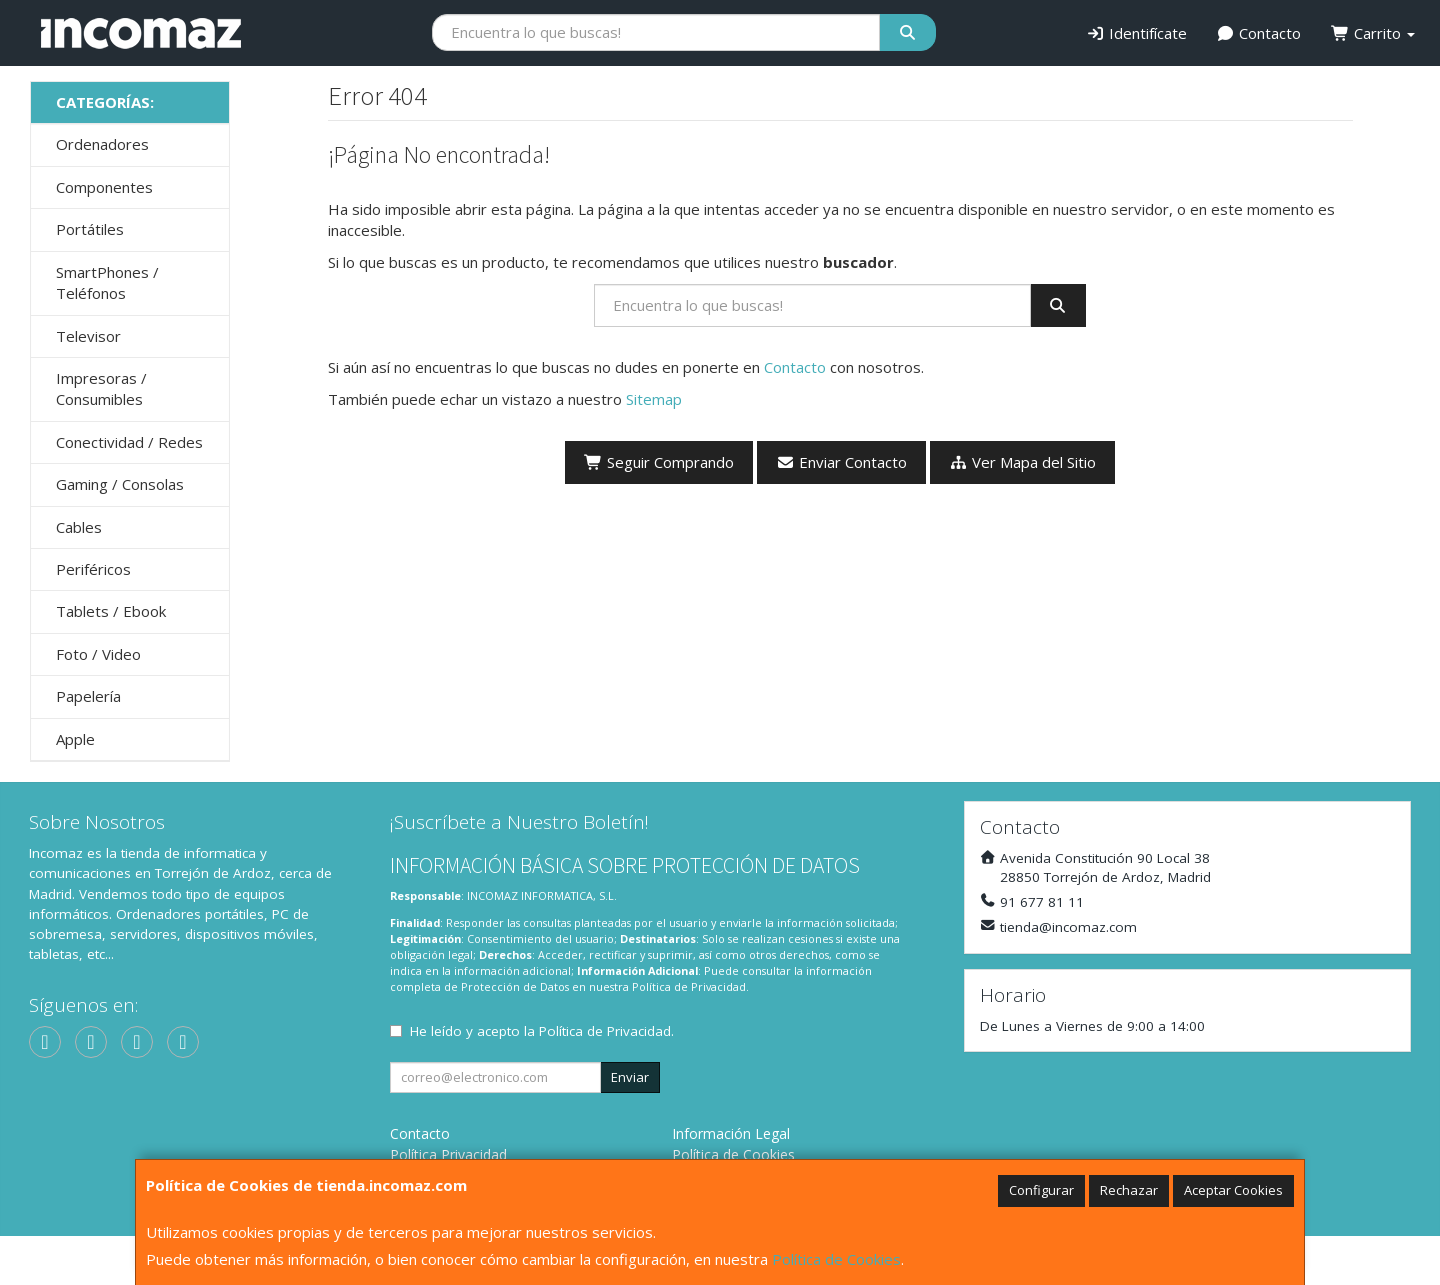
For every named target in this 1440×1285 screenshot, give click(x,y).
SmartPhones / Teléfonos (107, 282)
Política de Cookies (836, 1259)
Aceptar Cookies (1233, 1190)
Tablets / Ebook (111, 611)
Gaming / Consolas (120, 484)
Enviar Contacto (841, 462)
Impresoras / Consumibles (101, 388)
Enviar (630, 1077)
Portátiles (90, 229)
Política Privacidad (448, 1154)
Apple (75, 739)
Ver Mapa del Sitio (1022, 462)
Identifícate (1136, 33)
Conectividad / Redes (129, 442)
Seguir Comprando (659, 462)
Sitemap (654, 399)
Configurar (1041, 1190)
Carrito (1373, 33)
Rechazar (1129, 1190)
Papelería (88, 696)
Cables (79, 527)
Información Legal (731, 1133)
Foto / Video (98, 654)
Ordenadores (102, 144)
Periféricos (93, 569)
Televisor (88, 336)
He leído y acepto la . (542, 1031)
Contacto (1259, 33)
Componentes (104, 187)
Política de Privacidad (689, 986)
